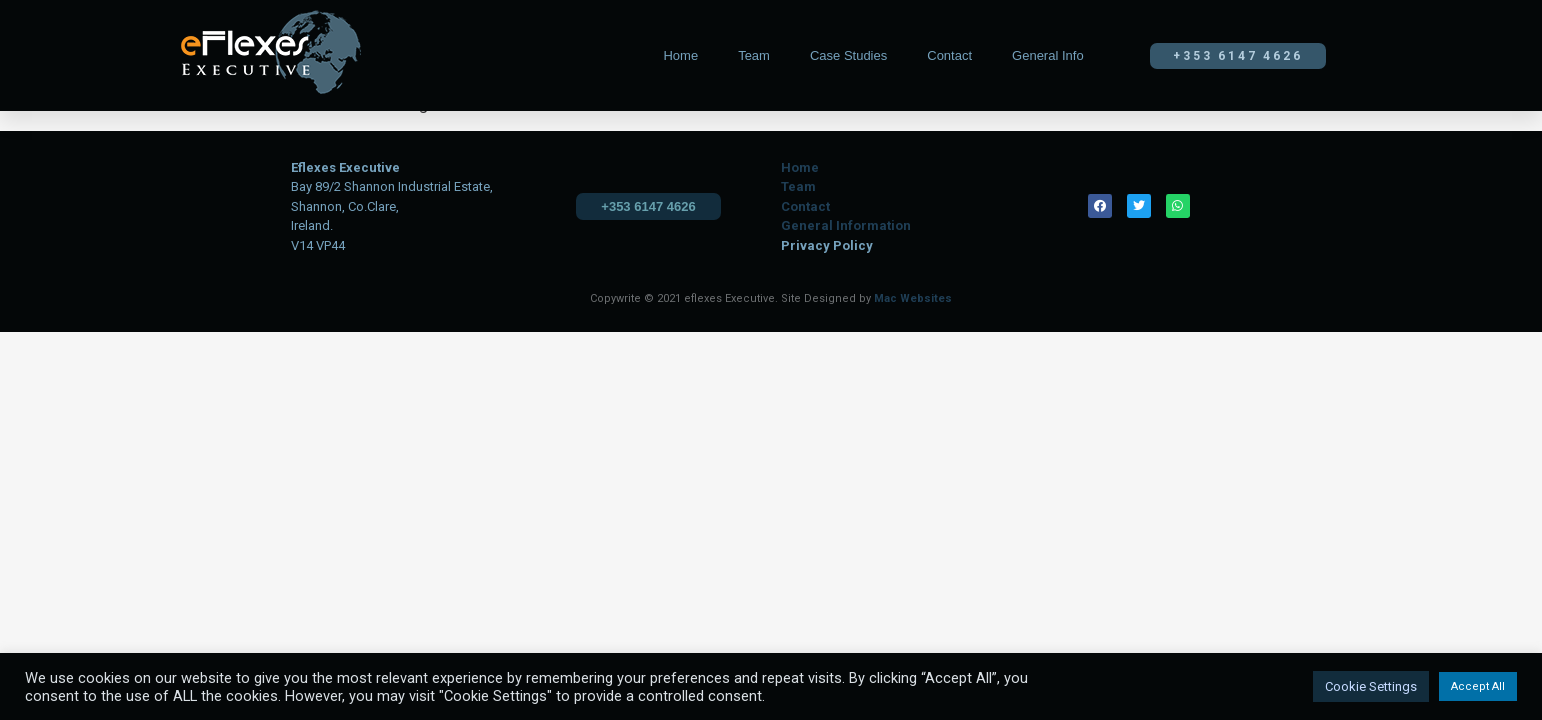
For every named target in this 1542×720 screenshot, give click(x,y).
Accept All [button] (1478, 686)
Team (754, 55)
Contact (949, 55)
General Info (1048, 55)
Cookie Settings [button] (1371, 686)
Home (680, 55)
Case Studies (848, 55)
